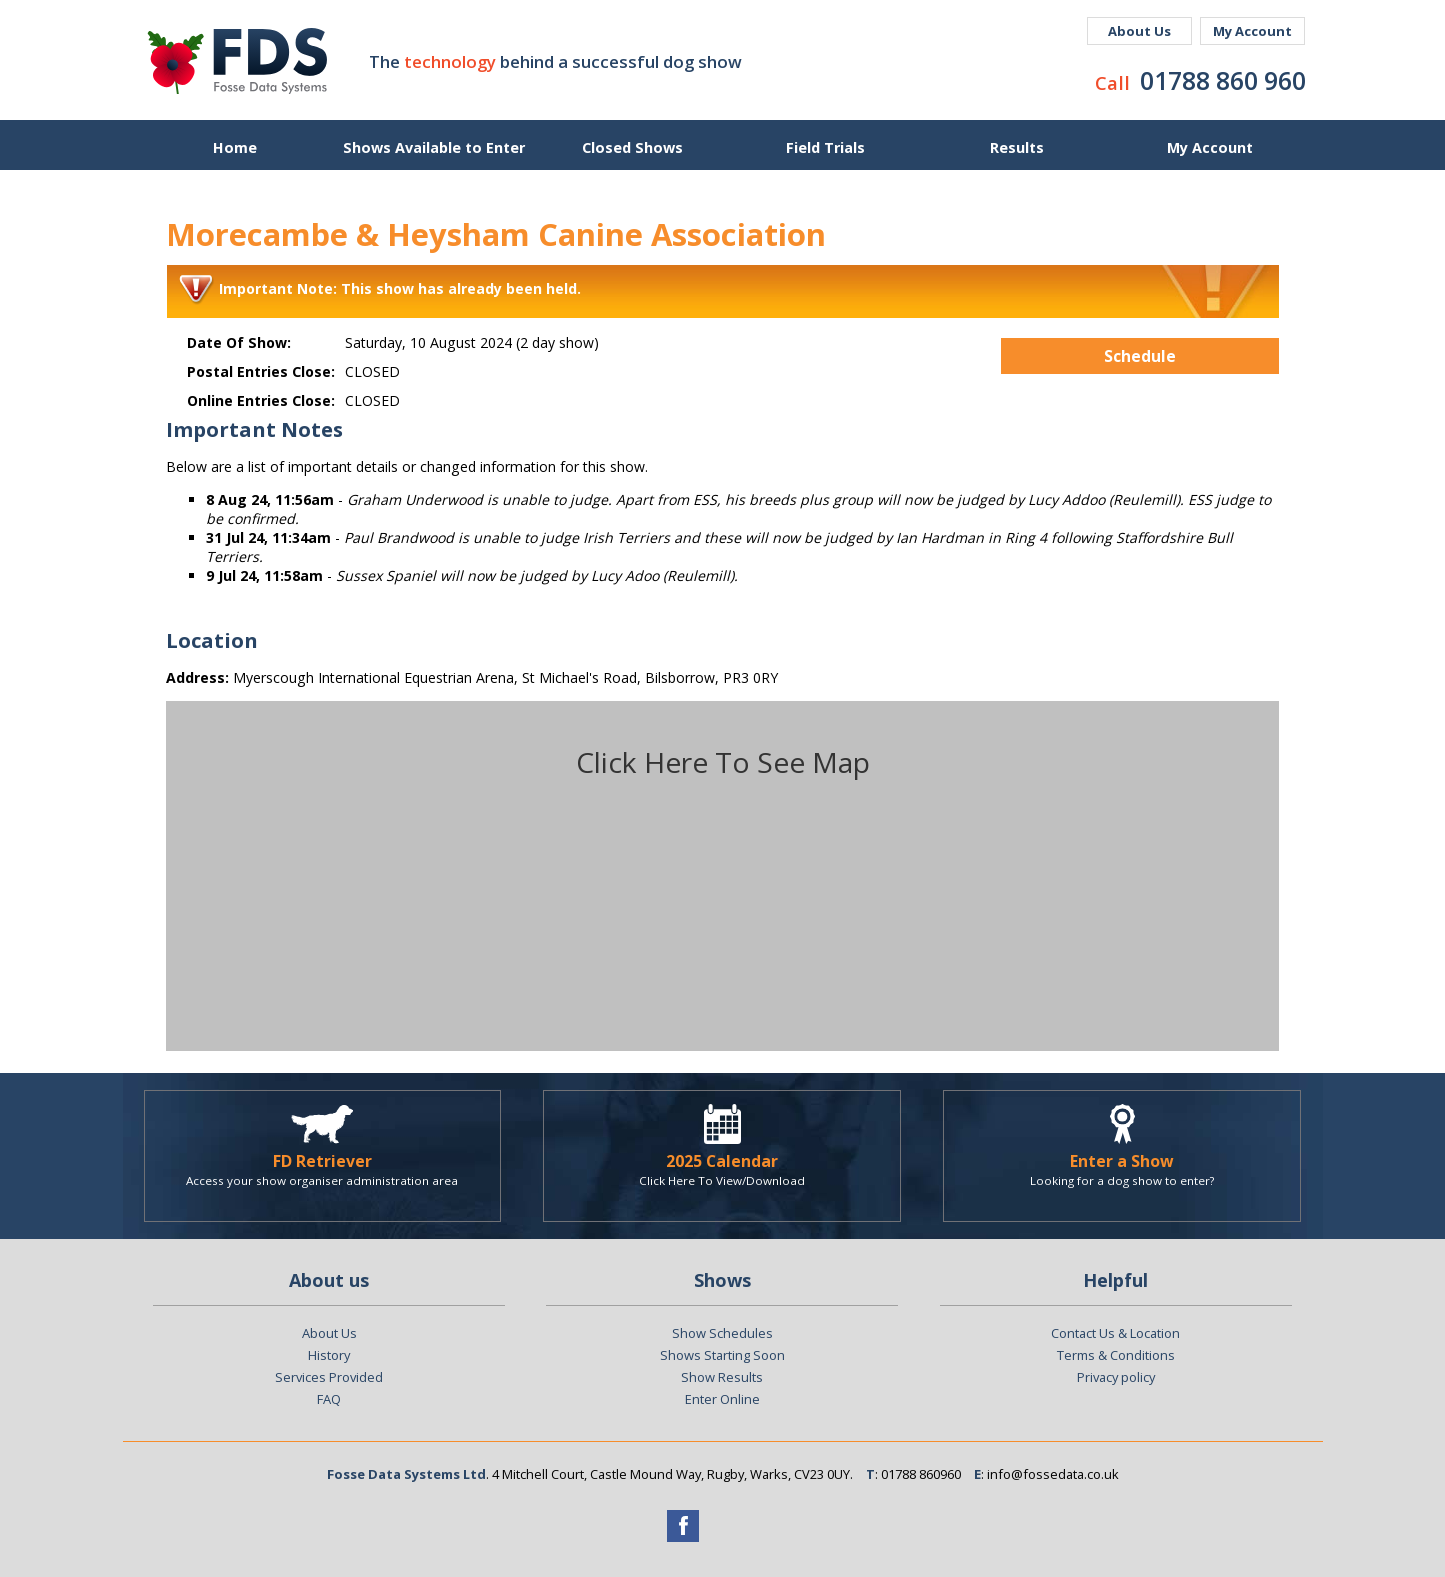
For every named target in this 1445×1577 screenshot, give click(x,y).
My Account (1252, 31)
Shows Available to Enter (434, 147)
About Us (1139, 31)
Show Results (722, 1377)
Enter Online (722, 1399)
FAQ (329, 1399)
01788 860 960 (1223, 80)
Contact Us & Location (1115, 1333)
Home (235, 147)
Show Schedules (722, 1333)
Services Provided (329, 1377)
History (329, 1355)
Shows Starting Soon (722, 1355)
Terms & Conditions (1116, 1355)
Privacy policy (1116, 1377)
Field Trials (825, 147)
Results (1017, 147)
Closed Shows (632, 147)
